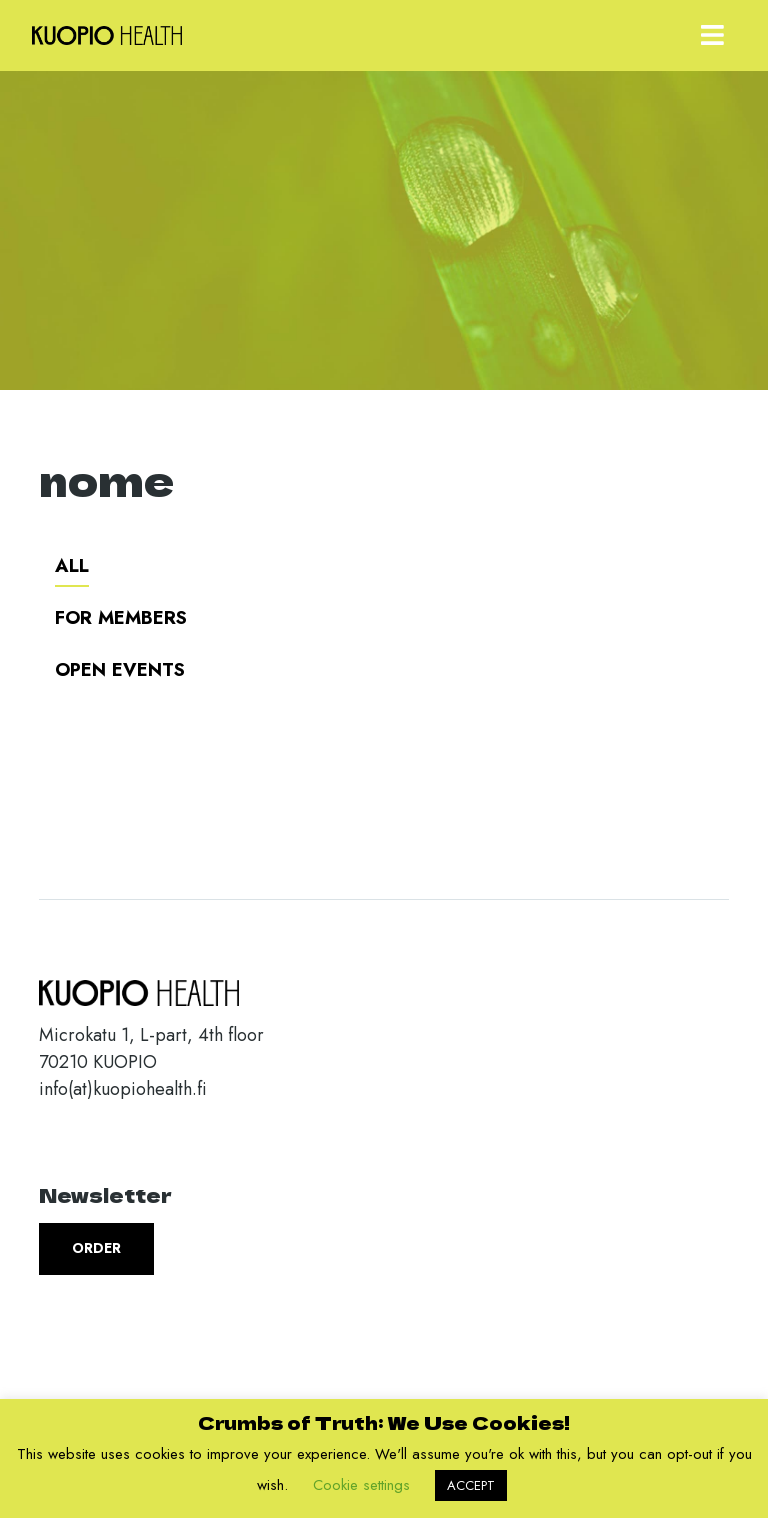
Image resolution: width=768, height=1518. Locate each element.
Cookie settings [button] (361, 1485)
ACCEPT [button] (471, 1485)
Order (96, 1248)
